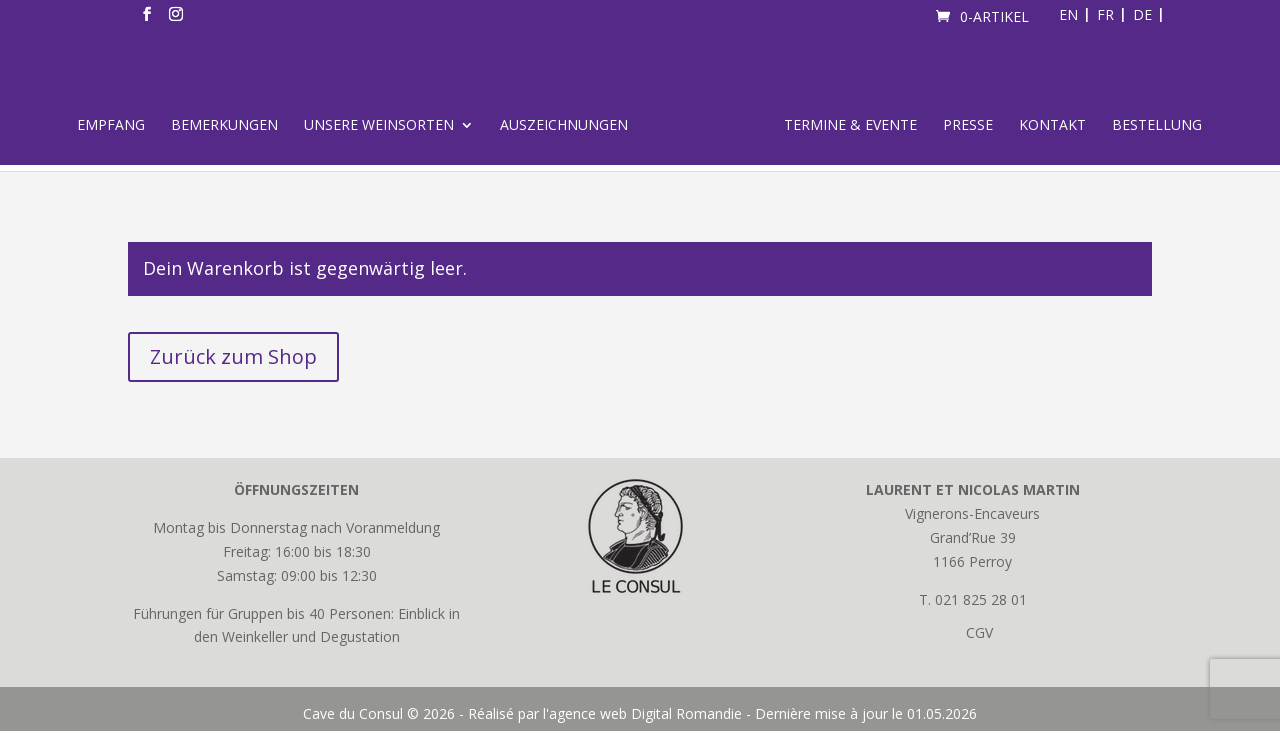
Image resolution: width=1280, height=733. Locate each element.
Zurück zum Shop (233, 356)
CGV (979, 632)
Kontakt (1052, 126)
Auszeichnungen (564, 126)
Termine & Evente (850, 126)
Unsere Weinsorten (379, 126)
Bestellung (1157, 126)
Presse (968, 126)
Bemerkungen (224, 126)
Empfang (111, 126)
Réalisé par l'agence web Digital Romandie (605, 713)
